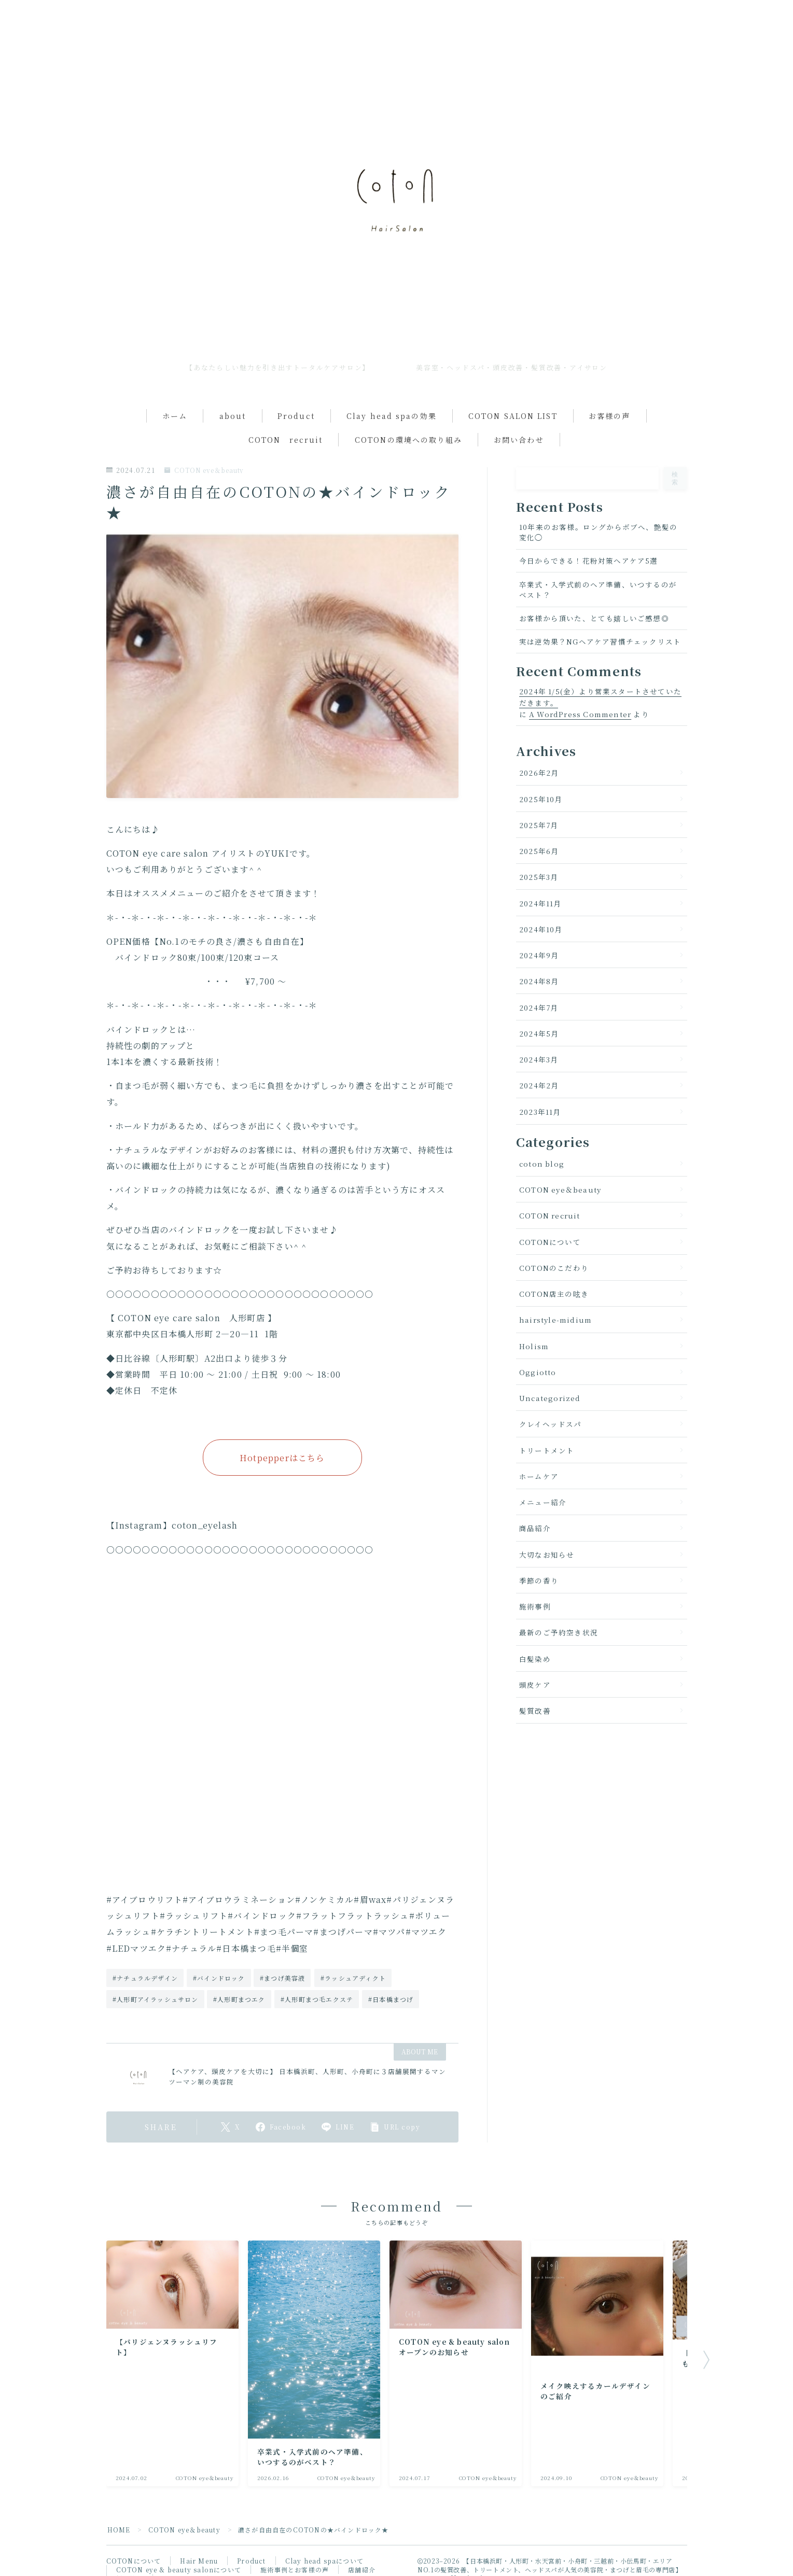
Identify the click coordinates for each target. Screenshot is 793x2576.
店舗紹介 (361, 2569)
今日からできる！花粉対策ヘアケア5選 (588, 560)
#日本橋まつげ (390, 1999)
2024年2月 (539, 1085)
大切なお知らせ (546, 1554)
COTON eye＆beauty (204, 470)
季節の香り (539, 1580)
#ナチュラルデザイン (145, 1977)
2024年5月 (539, 1033)
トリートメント (546, 1450)
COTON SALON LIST (513, 416)
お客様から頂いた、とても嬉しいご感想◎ (594, 618)
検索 (675, 478)
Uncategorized (550, 1398)
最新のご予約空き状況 (558, 1632)
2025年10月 (541, 799)
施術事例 (535, 1606)
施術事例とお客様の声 (294, 2569)
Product (296, 416)
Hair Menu (199, 2560)
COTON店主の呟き (554, 1294)
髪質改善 (535, 1710)
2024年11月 (540, 903)
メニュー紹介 (542, 1502)
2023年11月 (540, 1112)
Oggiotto (538, 1372)
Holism (534, 1346)
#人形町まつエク (239, 1999)
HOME (119, 2529)
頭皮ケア (535, 1684)
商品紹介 (535, 1528)
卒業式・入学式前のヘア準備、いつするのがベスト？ (598, 589)
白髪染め (535, 1659)
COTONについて (550, 1242)
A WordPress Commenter (580, 714)
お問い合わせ (519, 440)
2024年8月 (539, 981)
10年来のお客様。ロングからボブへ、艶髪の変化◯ (598, 532)
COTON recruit (285, 440)
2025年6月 (539, 851)
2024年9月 (539, 955)
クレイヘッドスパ (550, 1424)
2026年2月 (539, 772)
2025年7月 (538, 825)
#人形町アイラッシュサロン (156, 1999)
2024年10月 (541, 929)
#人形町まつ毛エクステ (317, 1999)
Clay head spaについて (324, 2560)
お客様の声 (610, 416)
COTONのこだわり (554, 1268)
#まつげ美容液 (282, 1977)
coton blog (541, 1163)
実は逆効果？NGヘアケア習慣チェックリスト (600, 641)
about (232, 416)
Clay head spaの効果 (391, 416)
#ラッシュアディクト (353, 1977)
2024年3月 (538, 1059)
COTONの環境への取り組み (408, 440)
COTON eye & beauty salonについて (179, 2569)
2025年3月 (538, 877)
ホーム (174, 416)
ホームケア (539, 1476)
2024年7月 (538, 1007)
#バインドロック (219, 1977)
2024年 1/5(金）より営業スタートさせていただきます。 (600, 697)
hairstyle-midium (555, 1319)
